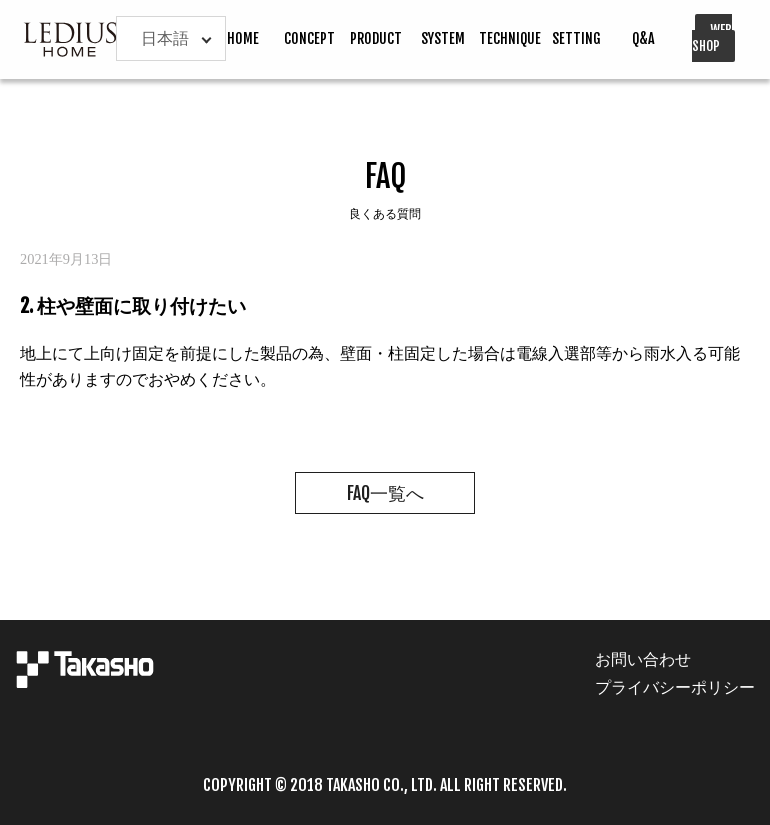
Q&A (643, 38)
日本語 (165, 38)
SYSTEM (443, 38)
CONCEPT (309, 38)
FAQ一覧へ (385, 493)
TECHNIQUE (510, 38)
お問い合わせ (643, 659)
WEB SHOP (712, 38)
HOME (243, 38)
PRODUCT (376, 38)
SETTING (576, 38)
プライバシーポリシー (675, 687)
